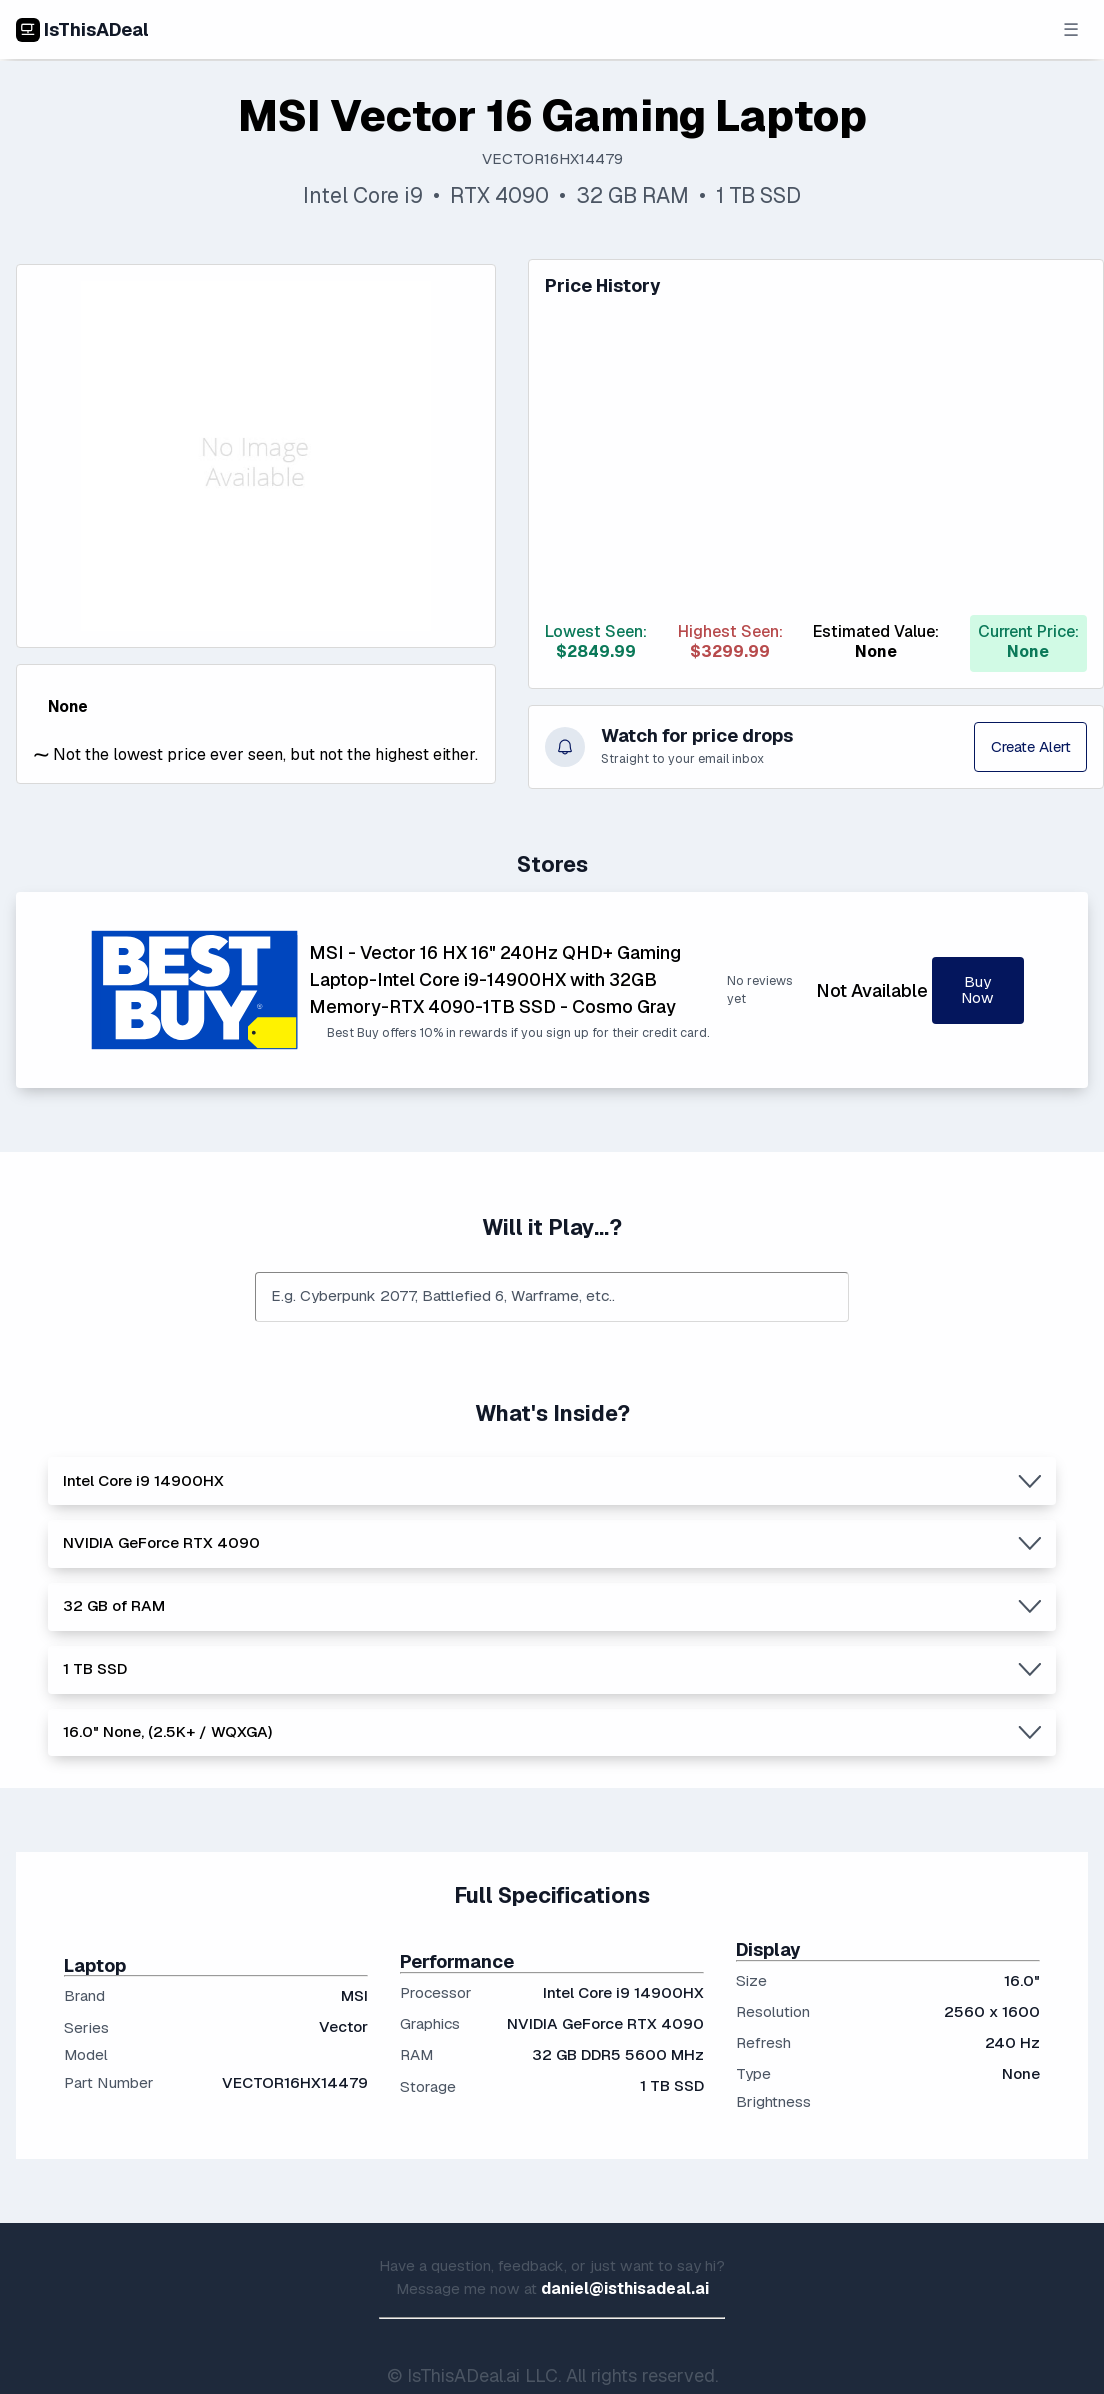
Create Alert (1028, 747)
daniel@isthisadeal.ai (625, 2289)
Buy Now (977, 990)
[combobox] (552, 1297)
